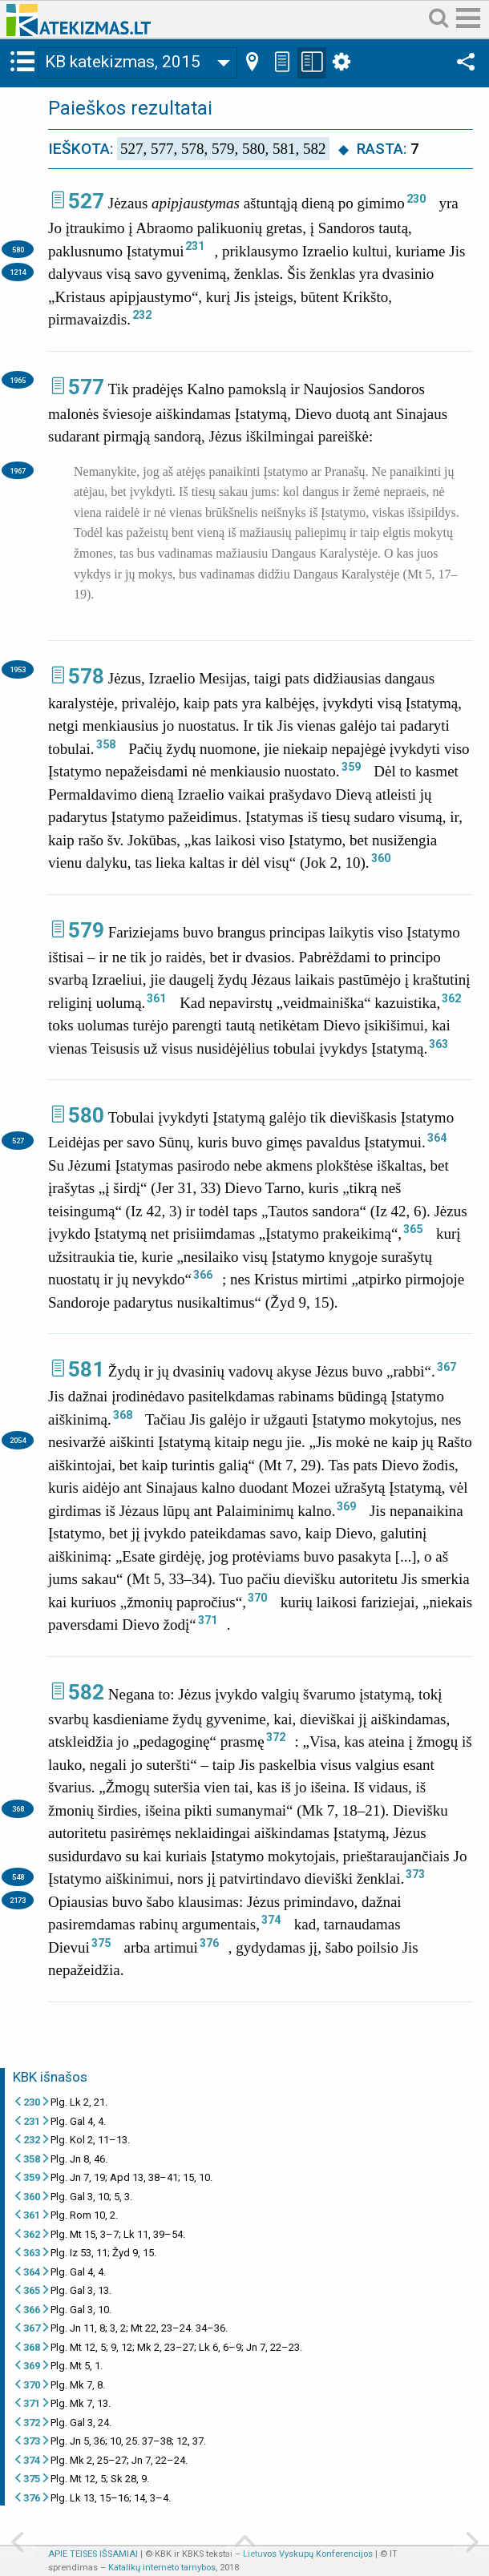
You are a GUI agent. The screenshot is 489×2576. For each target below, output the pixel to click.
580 (18, 249)
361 (156, 998)
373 (415, 1874)
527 (86, 201)
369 (346, 1506)
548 (18, 1877)
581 (86, 1369)
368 (122, 1415)
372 (275, 1737)
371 (207, 1620)
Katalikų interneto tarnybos (162, 2567)
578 (86, 676)
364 (437, 1137)
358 (105, 744)
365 (412, 1229)
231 (194, 246)
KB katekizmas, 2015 (122, 61)
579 (86, 930)
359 (351, 766)
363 (438, 1044)
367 (446, 1367)
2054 (18, 1440)
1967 (18, 470)
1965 (18, 380)
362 (451, 998)
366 (202, 1274)
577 (86, 387)
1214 (18, 272)
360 (380, 858)
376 (209, 1943)
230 (416, 198)
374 (271, 1919)
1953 (18, 669)
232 (142, 314)
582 (86, 1692)
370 (257, 1597)
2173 (18, 1900)
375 (101, 1943)
